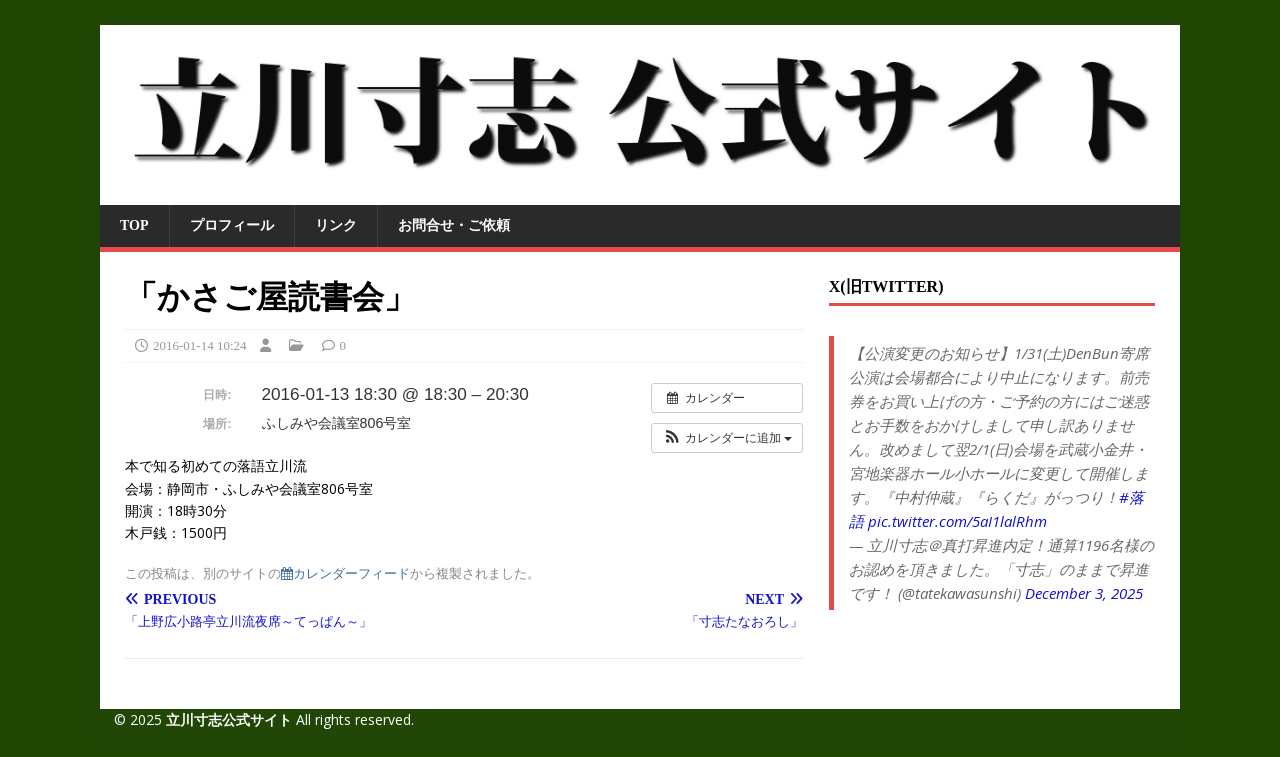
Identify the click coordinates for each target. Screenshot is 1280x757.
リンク (336, 225)
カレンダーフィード (345, 573)
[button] (727, 438)
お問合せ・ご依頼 (454, 225)
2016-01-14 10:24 (200, 345)
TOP (134, 225)
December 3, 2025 (1084, 593)
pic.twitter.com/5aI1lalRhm (957, 521)
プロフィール (232, 225)
